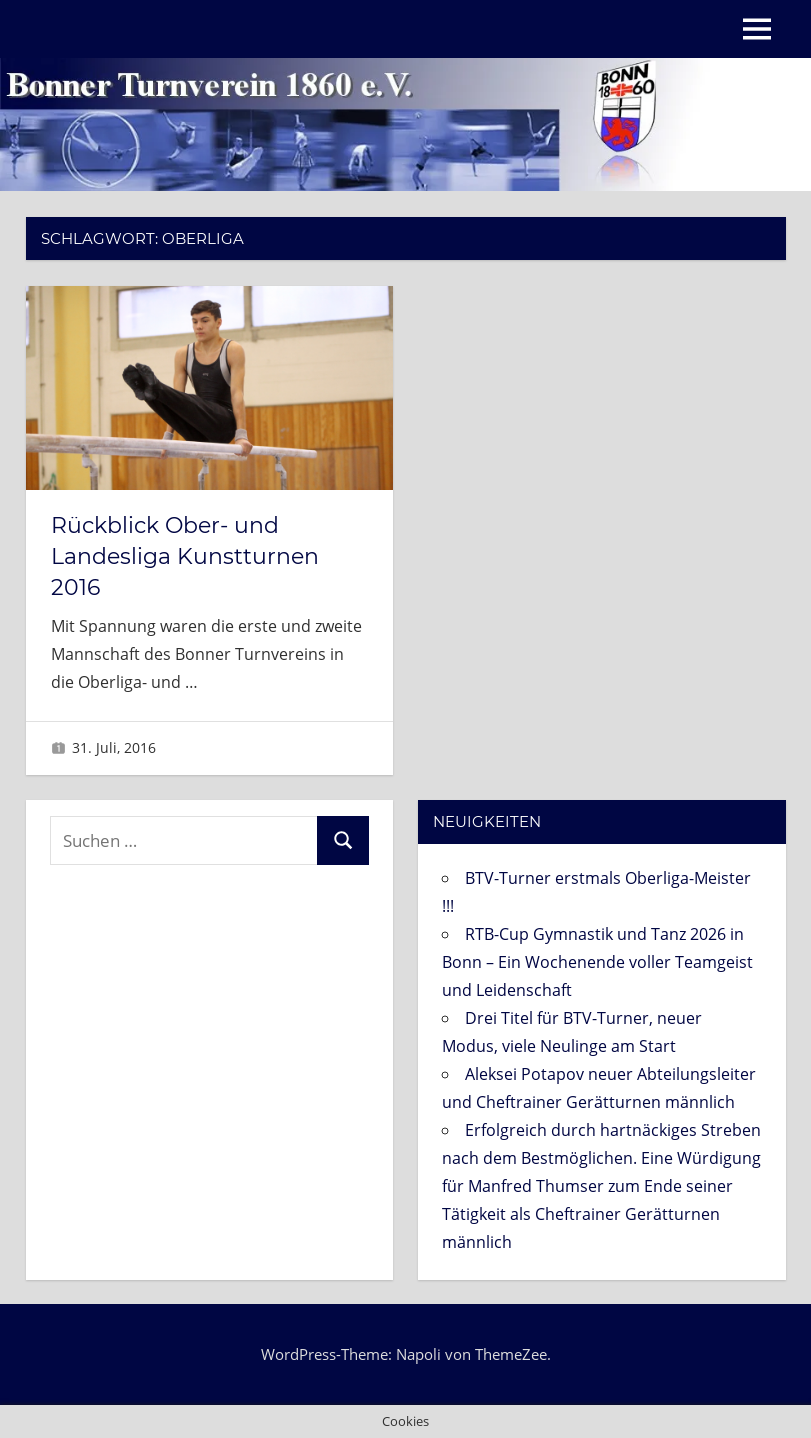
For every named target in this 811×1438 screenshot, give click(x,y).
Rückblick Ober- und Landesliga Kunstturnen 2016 (185, 556)
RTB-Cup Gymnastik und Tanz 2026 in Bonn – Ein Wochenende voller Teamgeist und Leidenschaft (597, 962)
